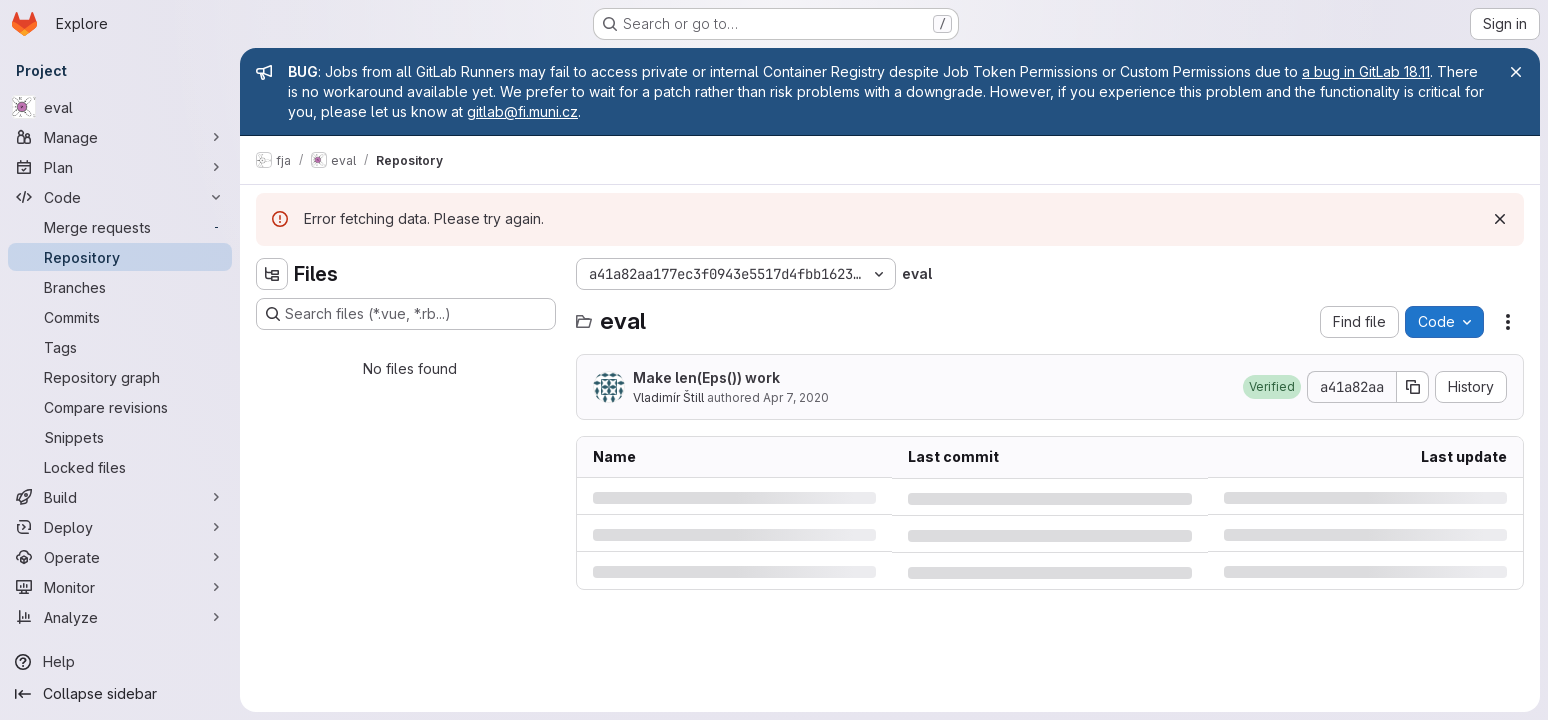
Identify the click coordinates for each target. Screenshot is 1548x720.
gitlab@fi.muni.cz (522, 111)
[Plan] (120, 167)
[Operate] (120, 557)
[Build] (120, 497)
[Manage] (120, 137)
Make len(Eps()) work (706, 377)
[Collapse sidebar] (120, 694)
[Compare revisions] (120, 407)
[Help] (120, 662)
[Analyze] (120, 617)
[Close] (1516, 72)
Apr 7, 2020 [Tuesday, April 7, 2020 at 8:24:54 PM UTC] (796, 397)
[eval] (120, 107)
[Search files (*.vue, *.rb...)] (406, 314)
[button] (1272, 387)
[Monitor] (120, 587)
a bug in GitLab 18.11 (1366, 71)
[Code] (120, 197)
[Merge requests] (120, 227)
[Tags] (120, 347)
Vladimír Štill (668, 397)
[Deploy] (120, 527)
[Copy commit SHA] (1413, 387)
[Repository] (120, 257)
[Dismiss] (1500, 219)
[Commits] (120, 317)
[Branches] (120, 287)
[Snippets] (120, 437)
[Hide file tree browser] (272, 274)
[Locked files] (120, 467)
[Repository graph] (120, 377)
